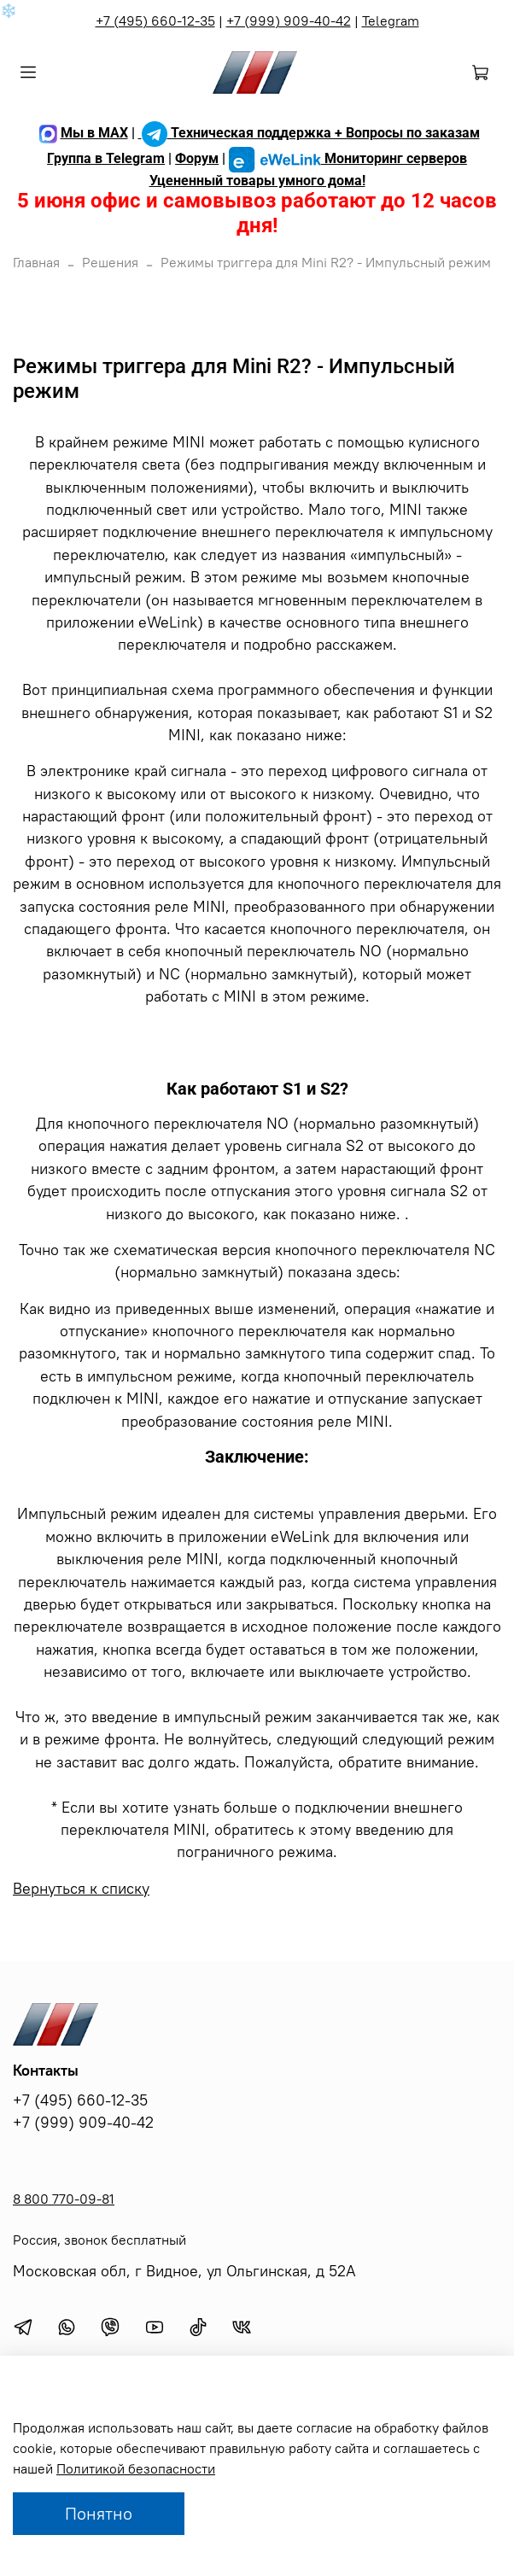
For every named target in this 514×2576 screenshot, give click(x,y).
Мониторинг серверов (348, 158)
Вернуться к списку (81, 1888)
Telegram (390, 20)
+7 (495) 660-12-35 (155, 20)
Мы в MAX (81, 133)
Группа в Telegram (106, 158)
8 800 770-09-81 (63, 2198)
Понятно (98, 2513)
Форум (197, 158)
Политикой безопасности (135, 2468)
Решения (110, 262)
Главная (36, 262)
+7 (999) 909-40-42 (288, 20)
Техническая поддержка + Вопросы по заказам (309, 133)
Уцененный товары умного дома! (257, 180)
